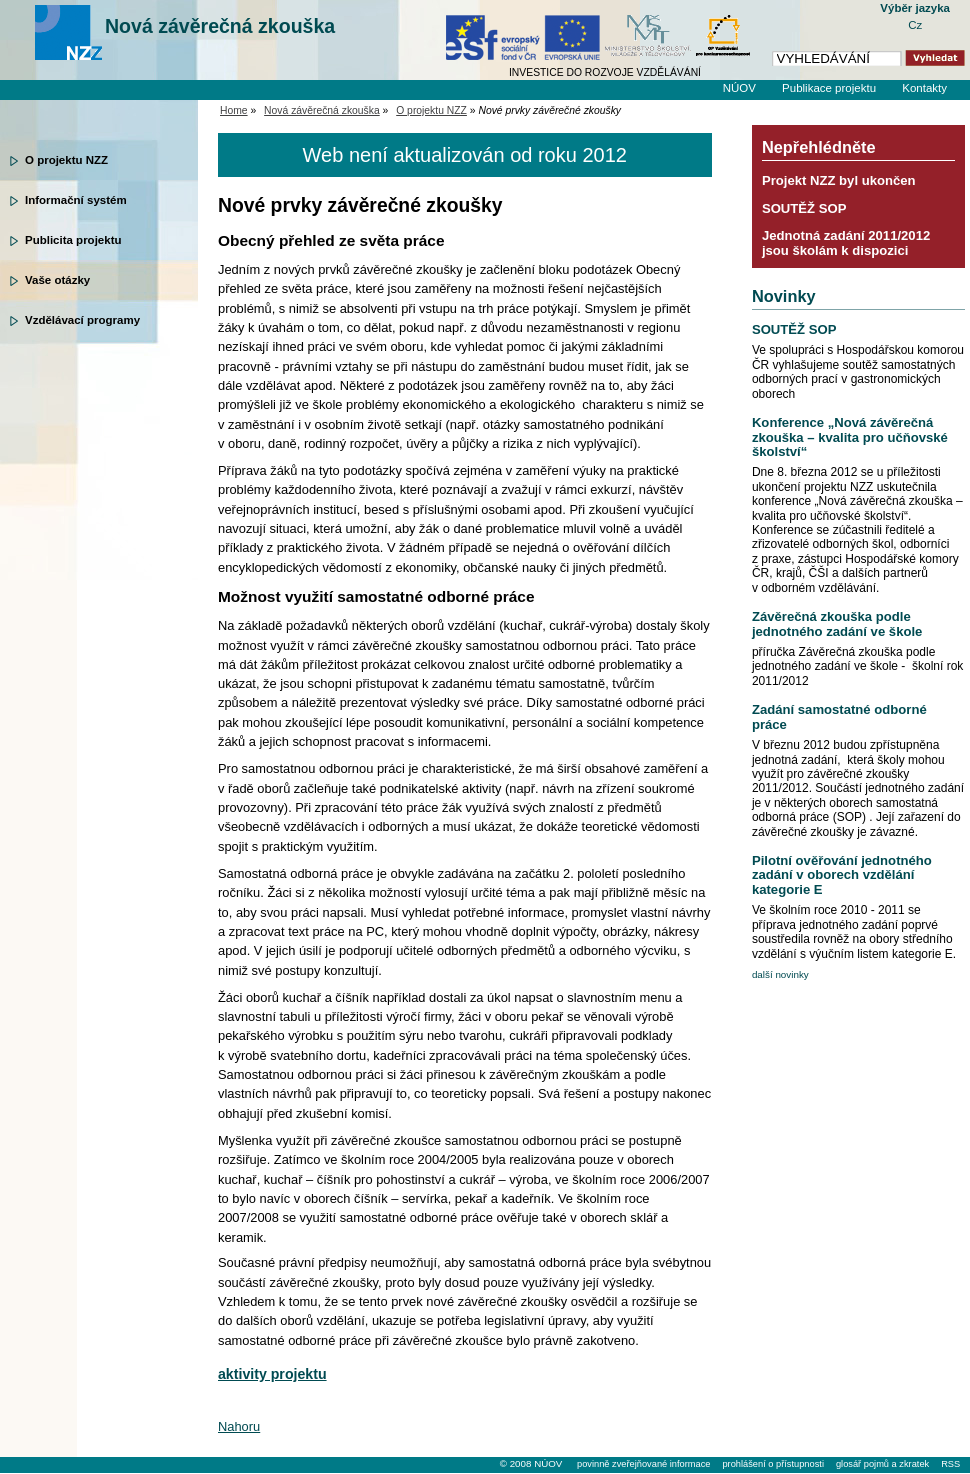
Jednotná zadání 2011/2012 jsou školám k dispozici (846, 242)
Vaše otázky (57, 280)
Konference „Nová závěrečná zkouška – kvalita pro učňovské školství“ (850, 437)
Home (234, 110)
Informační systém (76, 200)
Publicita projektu (73, 240)
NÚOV (739, 88)
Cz (915, 25)
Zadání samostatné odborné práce (839, 716)
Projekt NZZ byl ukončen (839, 180)
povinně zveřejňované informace (643, 1464)
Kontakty (924, 88)
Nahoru (239, 1426)
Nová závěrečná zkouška (220, 26)
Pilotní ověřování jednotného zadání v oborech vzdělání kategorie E (842, 875)
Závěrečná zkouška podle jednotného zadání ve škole (837, 623)
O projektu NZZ (66, 160)
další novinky (780, 974)
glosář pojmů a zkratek (882, 1464)
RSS (950, 1464)
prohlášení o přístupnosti (772, 1464)
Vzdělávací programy (82, 320)
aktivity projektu (272, 1374)
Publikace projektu (829, 88)
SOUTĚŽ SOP (804, 208)
